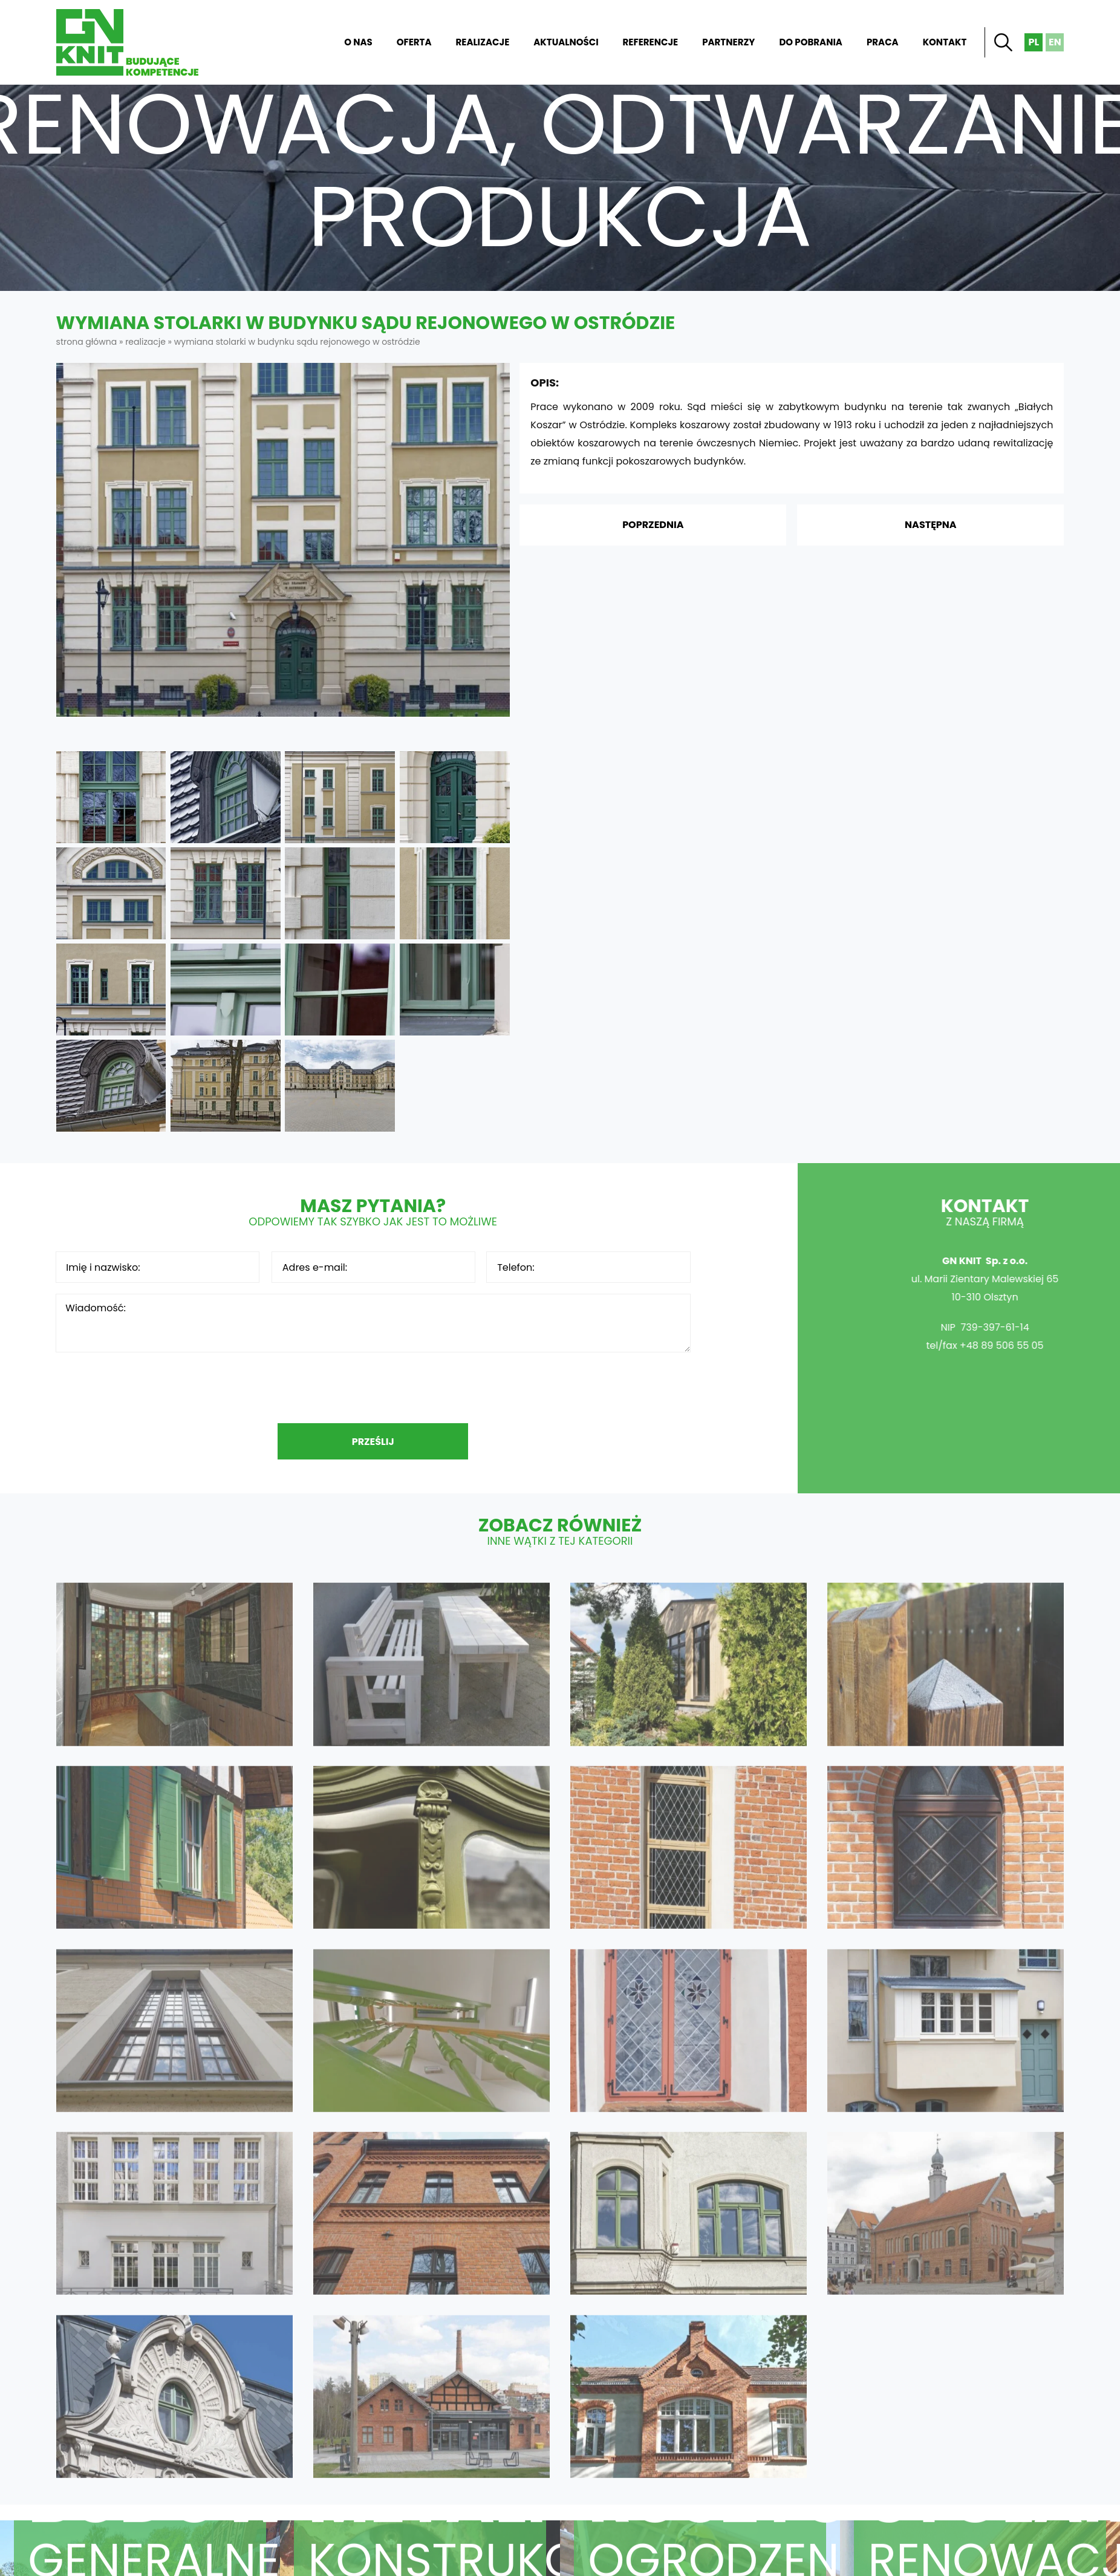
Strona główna (305, 42)
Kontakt (945, 42)
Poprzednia (652, 525)
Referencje (651, 42)
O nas (358, 42)
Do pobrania (810, 42)
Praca (883, 42)
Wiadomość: (373, 1323)
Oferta (414, 42)
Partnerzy (728, 42)
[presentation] (373, 1387)
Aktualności (565, 42)
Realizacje (483, 42)
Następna (931, 525)
